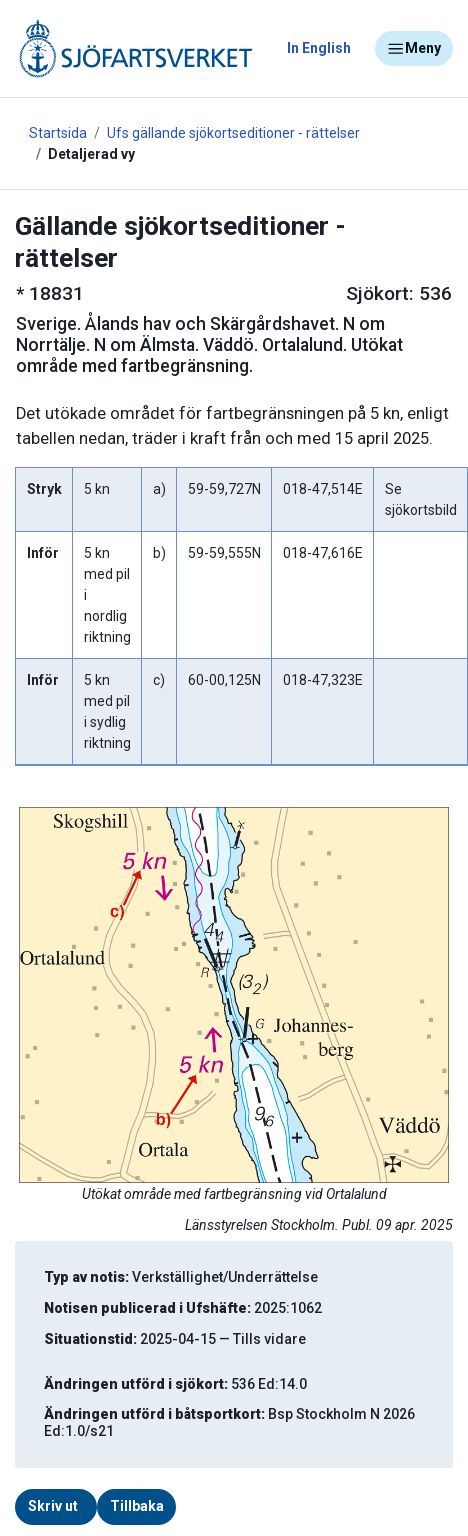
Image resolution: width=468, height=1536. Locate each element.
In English (319, 48)
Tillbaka (137, 1506)
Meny (414, 49)
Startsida (58, 133)
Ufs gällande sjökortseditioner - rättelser (233, 133)
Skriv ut (53, 1506)
